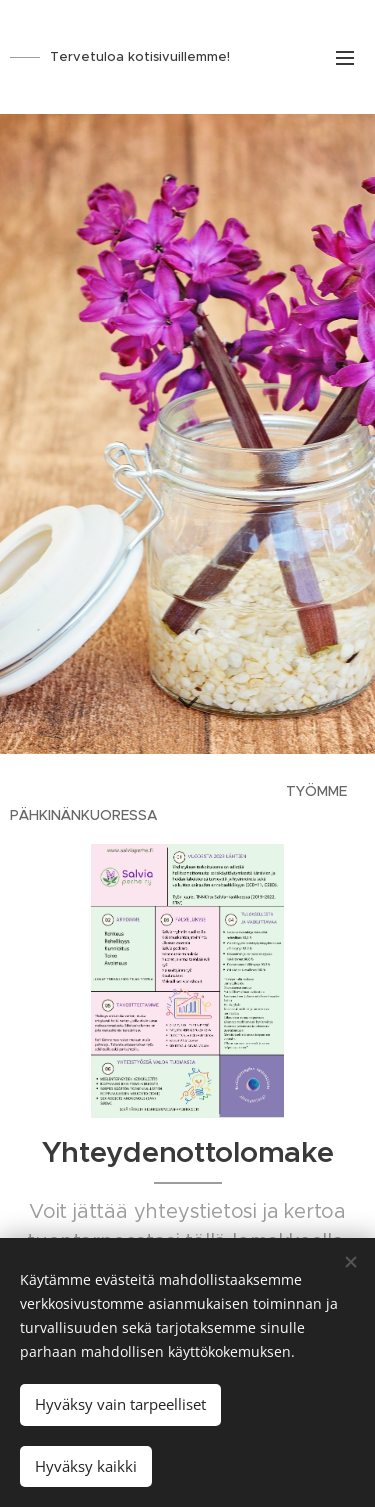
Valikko (345, 58)
